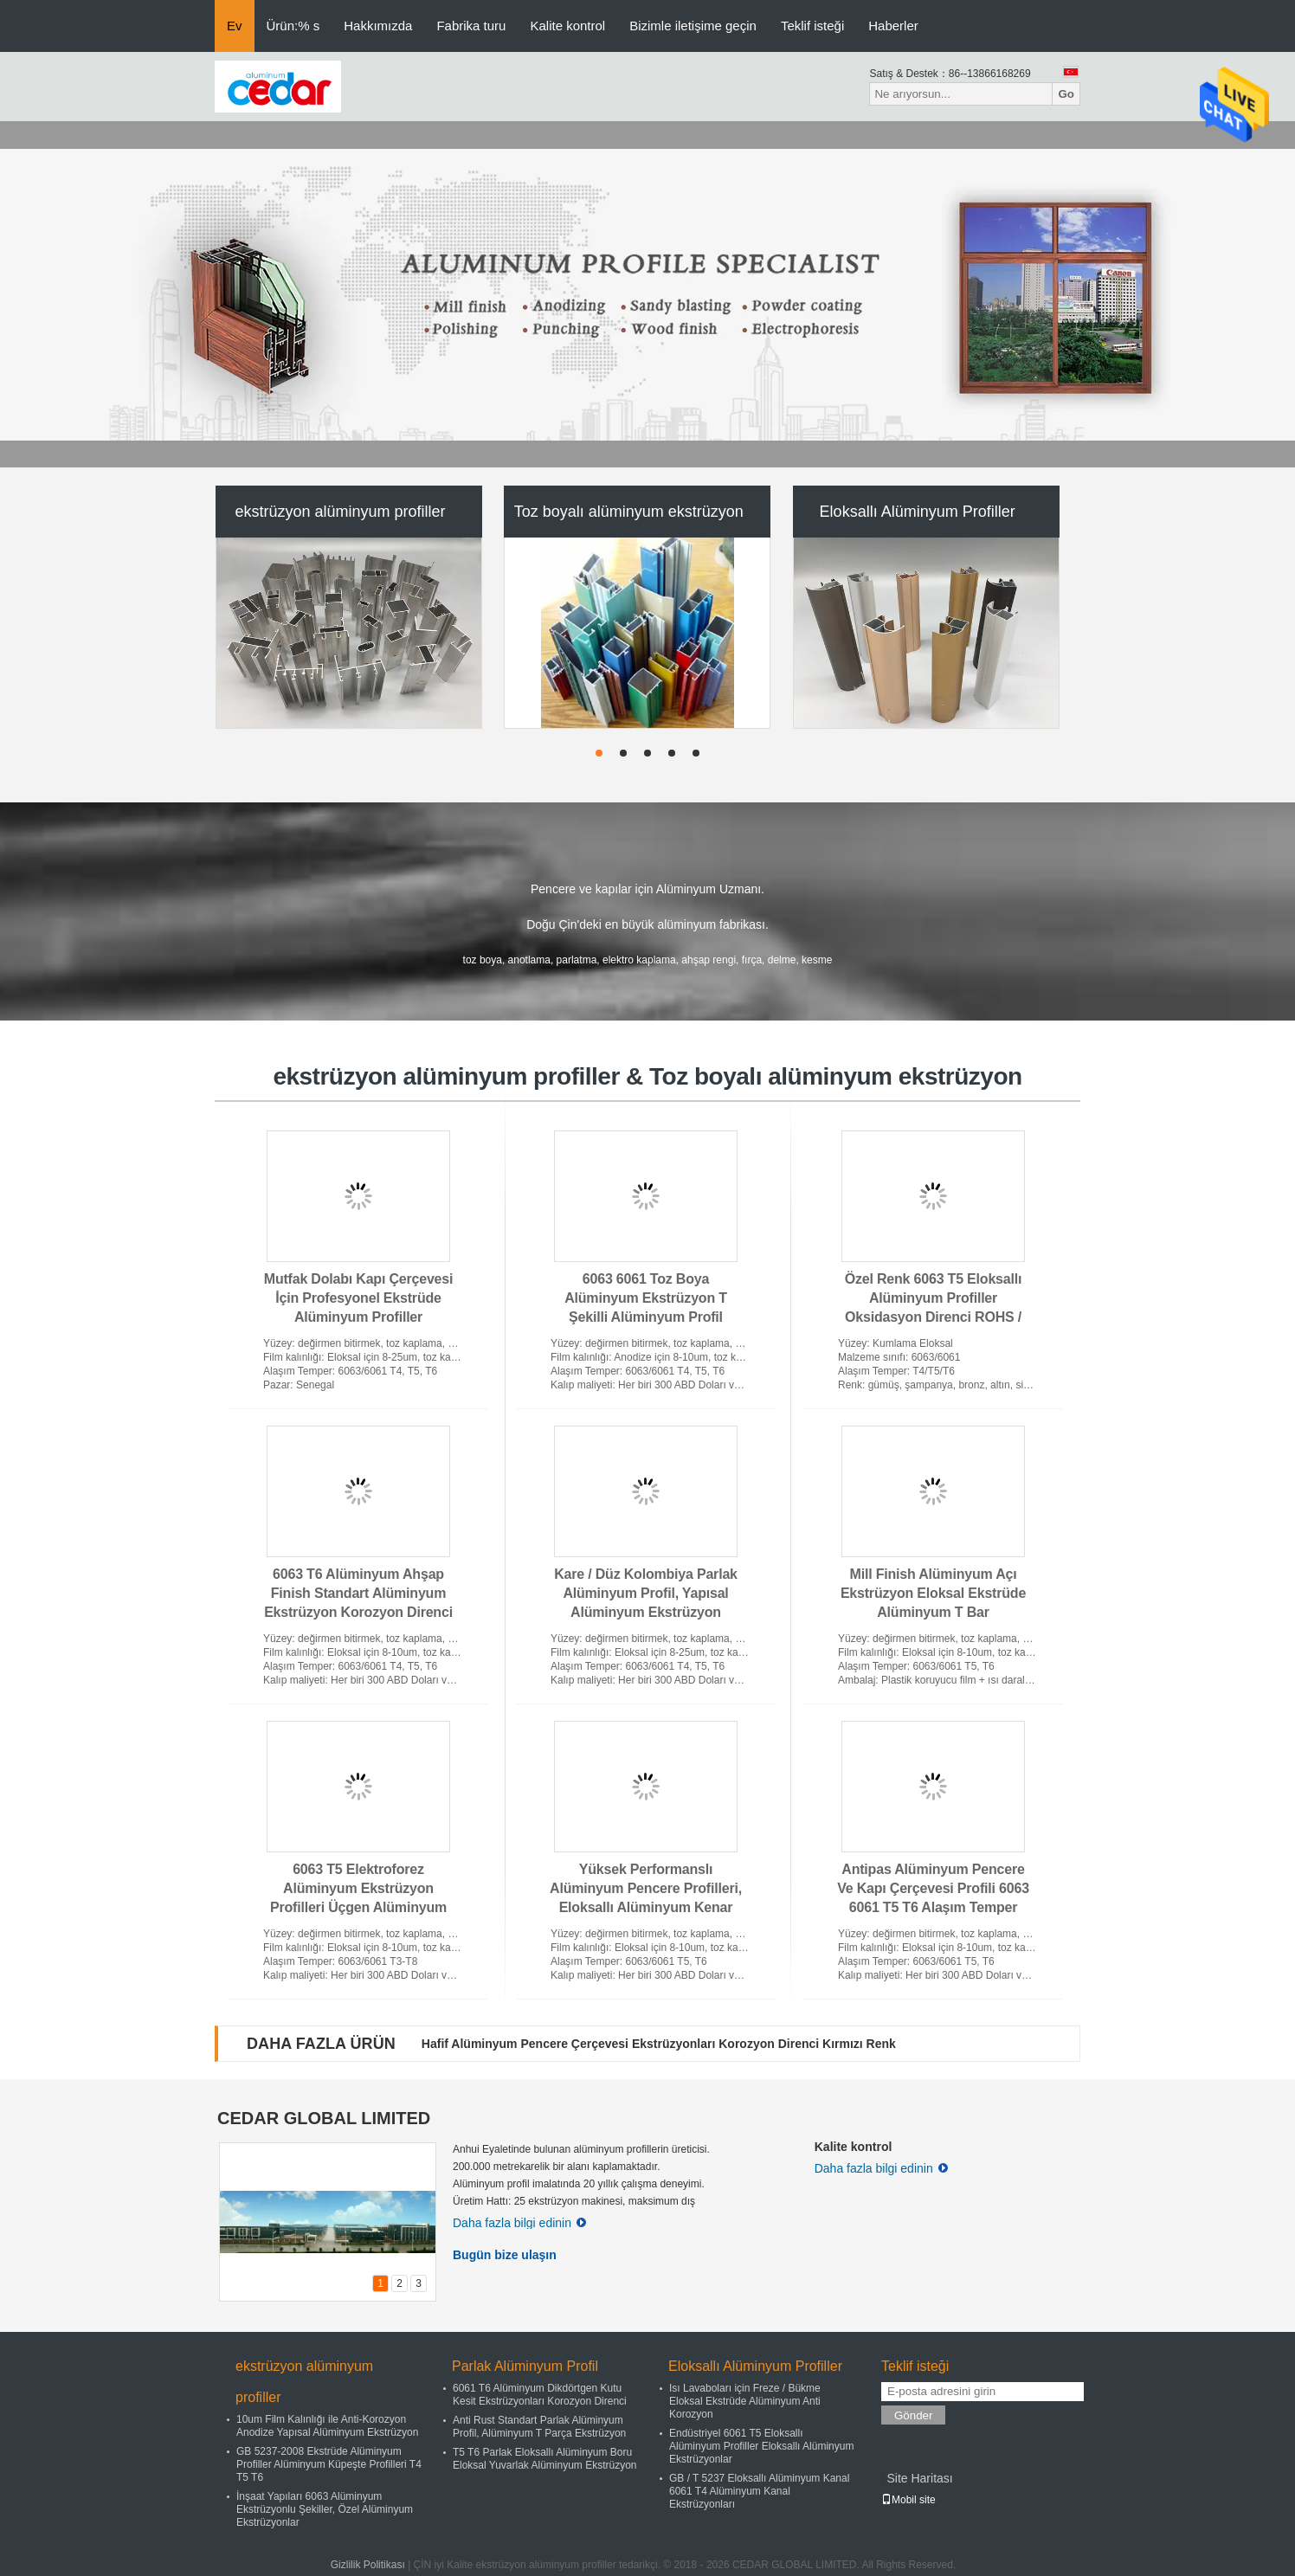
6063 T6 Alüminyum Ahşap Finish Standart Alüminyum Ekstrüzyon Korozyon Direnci (358, 1593)
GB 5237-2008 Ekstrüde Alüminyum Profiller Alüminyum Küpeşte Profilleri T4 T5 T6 (329, 2464)
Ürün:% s (293, 25)
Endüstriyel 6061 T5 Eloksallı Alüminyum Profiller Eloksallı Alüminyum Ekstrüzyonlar (761, 2446)
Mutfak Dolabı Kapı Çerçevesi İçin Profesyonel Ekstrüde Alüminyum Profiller (358, 1298)
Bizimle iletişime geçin (693, 25)
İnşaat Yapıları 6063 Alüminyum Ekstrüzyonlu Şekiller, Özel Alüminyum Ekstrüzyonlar (324, 2509)
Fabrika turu (471, 25)
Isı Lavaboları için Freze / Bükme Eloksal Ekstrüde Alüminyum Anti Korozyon (745, 2401)
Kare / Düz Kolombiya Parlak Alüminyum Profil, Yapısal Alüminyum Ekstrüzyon (646, 1593)
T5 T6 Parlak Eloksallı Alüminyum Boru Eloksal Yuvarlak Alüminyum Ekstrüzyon (545, 2458)
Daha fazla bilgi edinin (519, 2223)
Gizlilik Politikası (368, 2565)
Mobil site (908, 2500)
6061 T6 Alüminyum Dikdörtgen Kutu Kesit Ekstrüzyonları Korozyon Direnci (540, 2394)
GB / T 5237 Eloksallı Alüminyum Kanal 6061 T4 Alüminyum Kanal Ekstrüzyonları (759, 2491)
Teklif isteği (812, 25)
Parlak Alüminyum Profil (525, 2366)
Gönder (913, 2415)
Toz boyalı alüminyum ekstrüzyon (629, 511)
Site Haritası (919, 2478)
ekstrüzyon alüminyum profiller (340, 511)
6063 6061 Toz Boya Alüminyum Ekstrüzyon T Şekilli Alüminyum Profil (645, 1298)
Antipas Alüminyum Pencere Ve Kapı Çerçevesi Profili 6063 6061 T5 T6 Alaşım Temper (933, 1888)
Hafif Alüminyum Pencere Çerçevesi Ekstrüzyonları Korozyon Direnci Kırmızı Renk (659, 2044)
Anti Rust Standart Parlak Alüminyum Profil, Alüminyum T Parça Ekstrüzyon (539, 2426)
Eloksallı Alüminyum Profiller (917, 511)
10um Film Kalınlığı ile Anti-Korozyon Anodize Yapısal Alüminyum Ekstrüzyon (327, 2425)
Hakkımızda (378, 25)
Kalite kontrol (567, 25)
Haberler (893, 25)
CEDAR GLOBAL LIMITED (323, 2118)
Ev (234, 25)
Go (1066, 93)
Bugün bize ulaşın (505, 2255)
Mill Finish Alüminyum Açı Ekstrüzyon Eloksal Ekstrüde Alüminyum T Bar (933, 1593)
